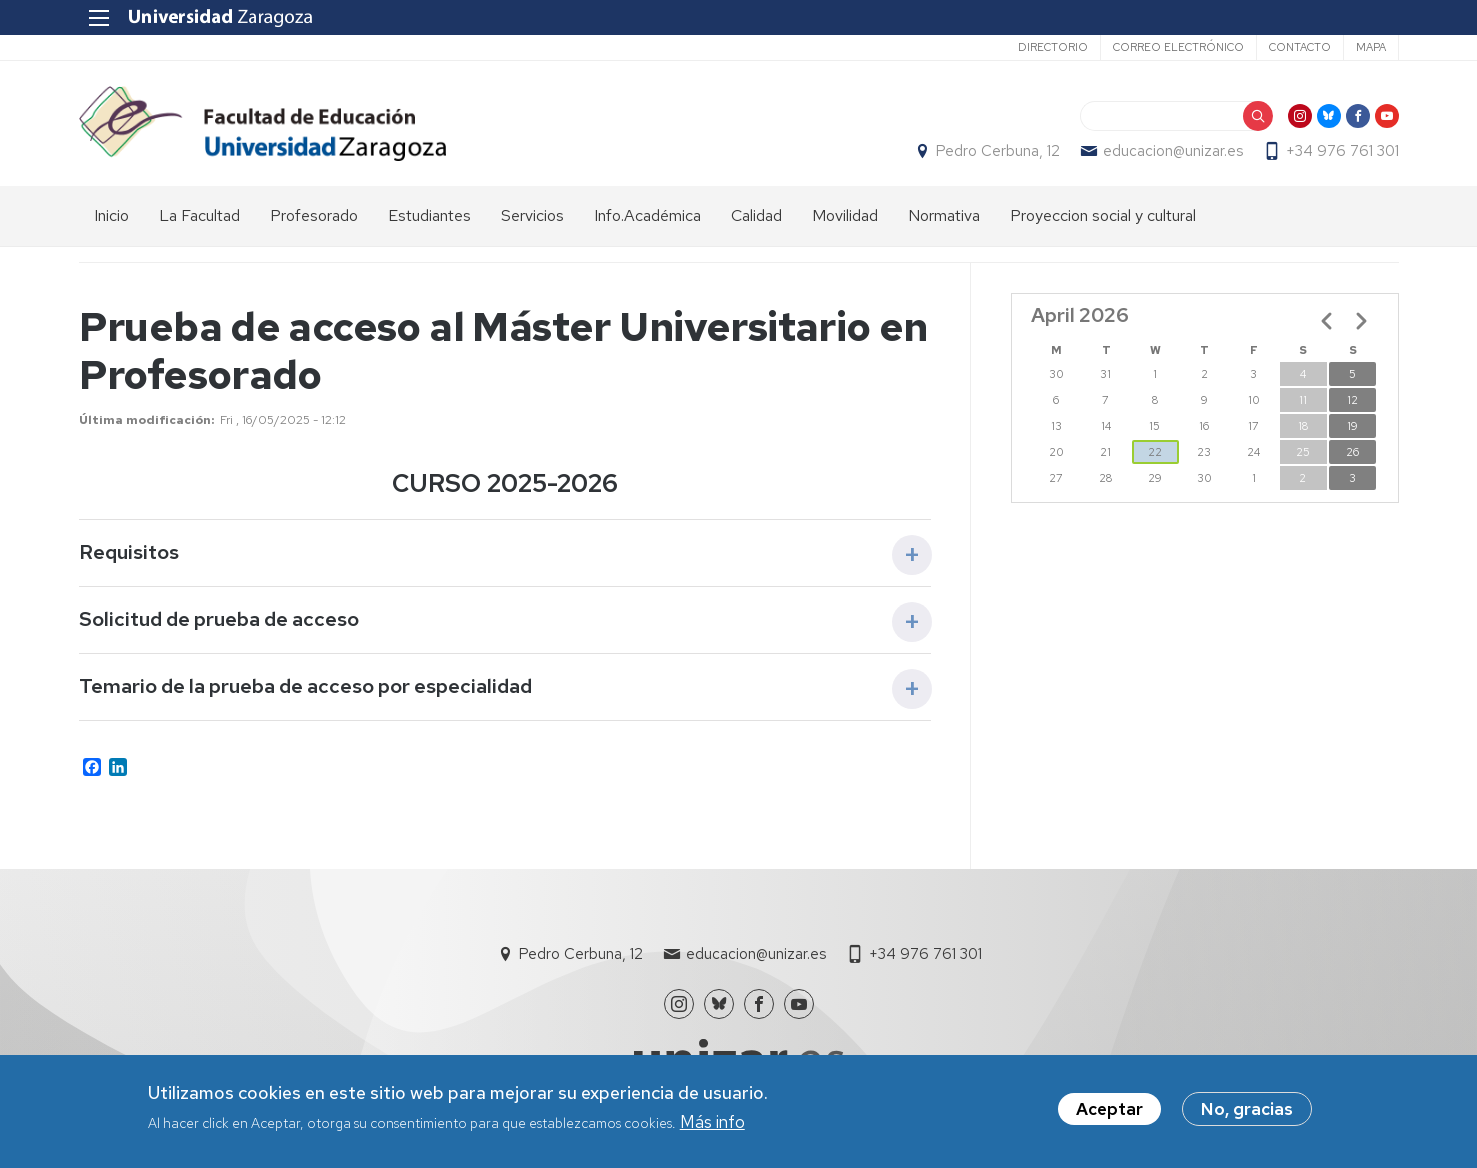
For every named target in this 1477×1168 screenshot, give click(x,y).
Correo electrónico (1178, 47)
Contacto (1300, 47)
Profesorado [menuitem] (314, 215)
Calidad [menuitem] (756, 215)
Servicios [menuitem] (532, 215)
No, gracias (1247, 1110)
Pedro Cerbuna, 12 (998, 151)
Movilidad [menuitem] (845, 215)
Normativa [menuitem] (944, 215)
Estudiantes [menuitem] (429, 215)
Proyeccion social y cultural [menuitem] (1103, 215)
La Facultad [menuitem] (199, 215)
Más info (712, 1122)
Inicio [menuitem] (111, 215)
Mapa (1371, 47)
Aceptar (1109, 1110)
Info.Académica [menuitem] (647, 215)
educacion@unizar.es (1173, 151)
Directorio (1053, 47)
